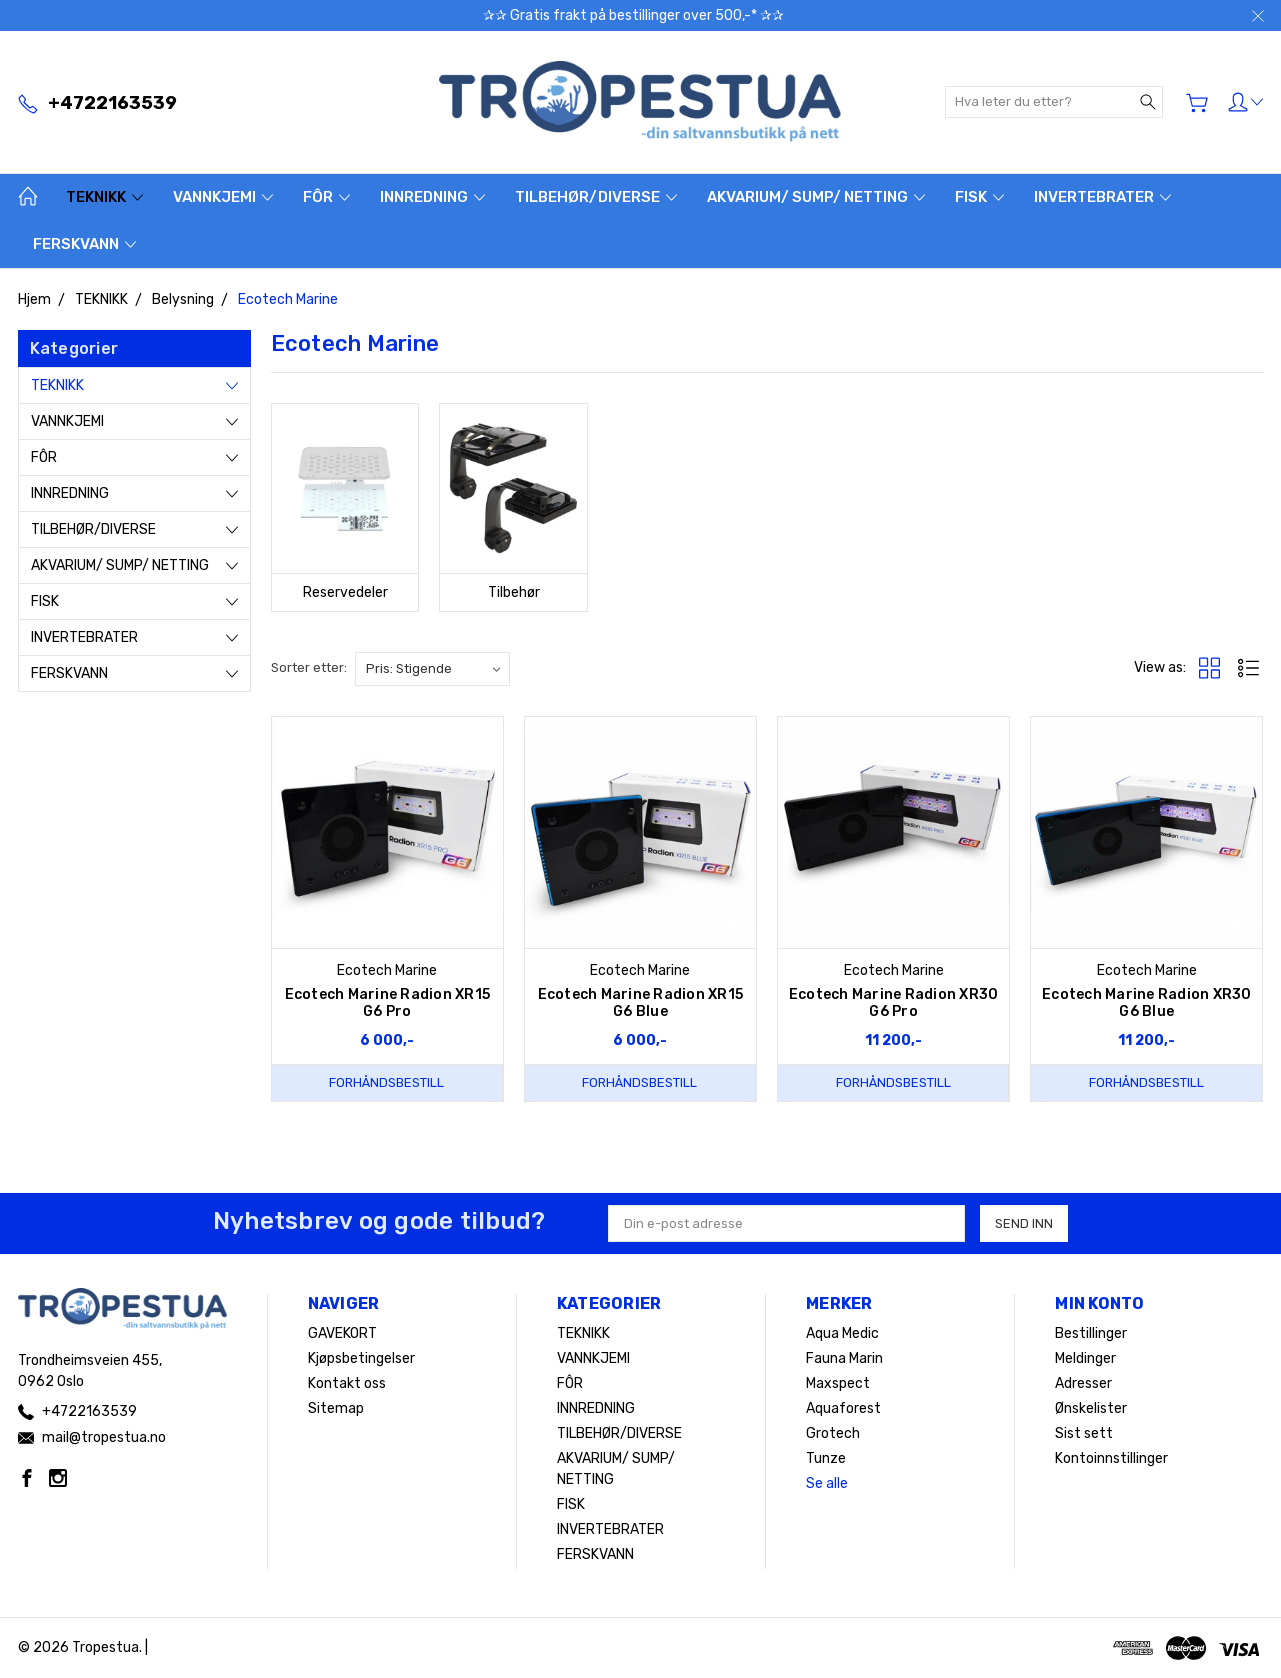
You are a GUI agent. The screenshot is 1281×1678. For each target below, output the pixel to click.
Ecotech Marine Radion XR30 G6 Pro (894, 1003)
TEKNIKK (104, 197)
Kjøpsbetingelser (361, 1358)
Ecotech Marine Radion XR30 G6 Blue (1147, 1003)
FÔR (326, 197)
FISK (979, 197)
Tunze (826, 1458)
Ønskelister (1091, 1408)
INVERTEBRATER (1102, 197)
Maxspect (838, 1383)
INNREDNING (432, 197)
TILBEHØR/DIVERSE (596, 197)
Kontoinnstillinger (1111, 1458)
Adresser (1083, 1383)
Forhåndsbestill (386, 1082)
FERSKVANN (84, 244)
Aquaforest (843, 1408)
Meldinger (1085, 1358)
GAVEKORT (342, 1333)
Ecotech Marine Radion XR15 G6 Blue (641, 1003)
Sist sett (1084, 1433)
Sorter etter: (309, 667)
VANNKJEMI (223, 197)
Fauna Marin (844, 1358)
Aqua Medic (842, 1333)
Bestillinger (1091, 1333)
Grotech (833, 1433)
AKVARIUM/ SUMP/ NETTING (816, 197)
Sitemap (336, 1408)
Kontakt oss (347, 1383)
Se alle (827, 1483)
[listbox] (432, 669)
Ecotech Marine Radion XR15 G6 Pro (388, 1003)
